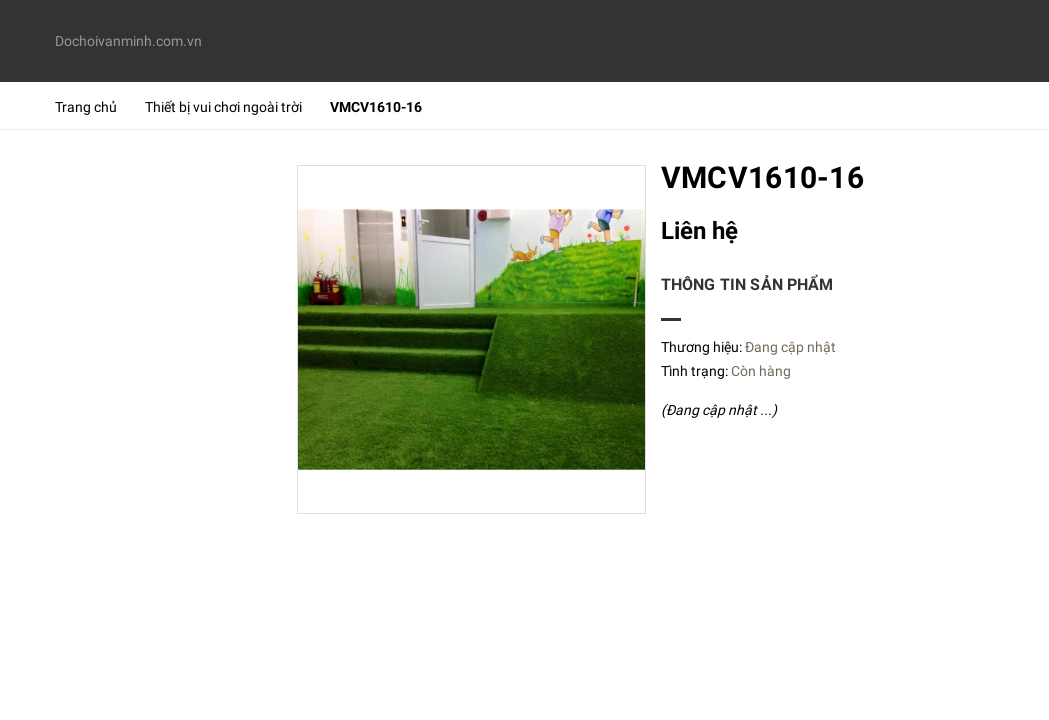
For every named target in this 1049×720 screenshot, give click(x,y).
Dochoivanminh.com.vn (126, 41)
